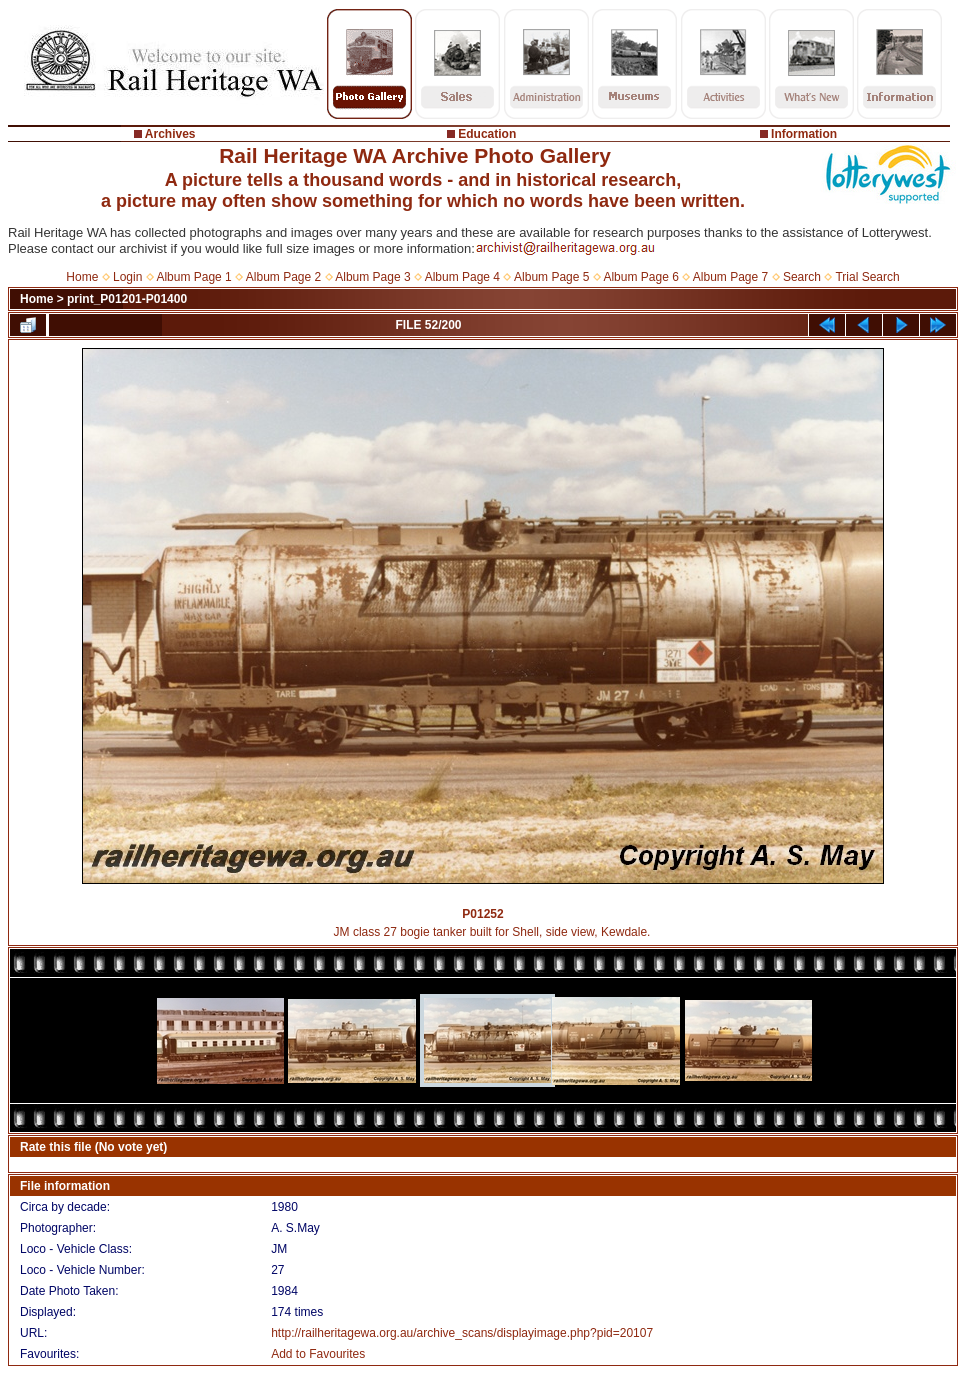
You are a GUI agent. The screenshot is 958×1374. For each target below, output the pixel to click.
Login (127, 277)
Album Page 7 (730, 277)
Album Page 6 (640, 277)
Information (804, 134)
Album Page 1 (193, 277)
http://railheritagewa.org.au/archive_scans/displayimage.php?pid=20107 (462, 1333)
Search (802, 277)
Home (82, 277)
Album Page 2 (283, 277)
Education (487, 134)
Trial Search (867, 277)
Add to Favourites (318, 1354)
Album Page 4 (462, 277)
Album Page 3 (372, 277)
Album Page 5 (551, 277)
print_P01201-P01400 (127, 299)
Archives (170, 134)
